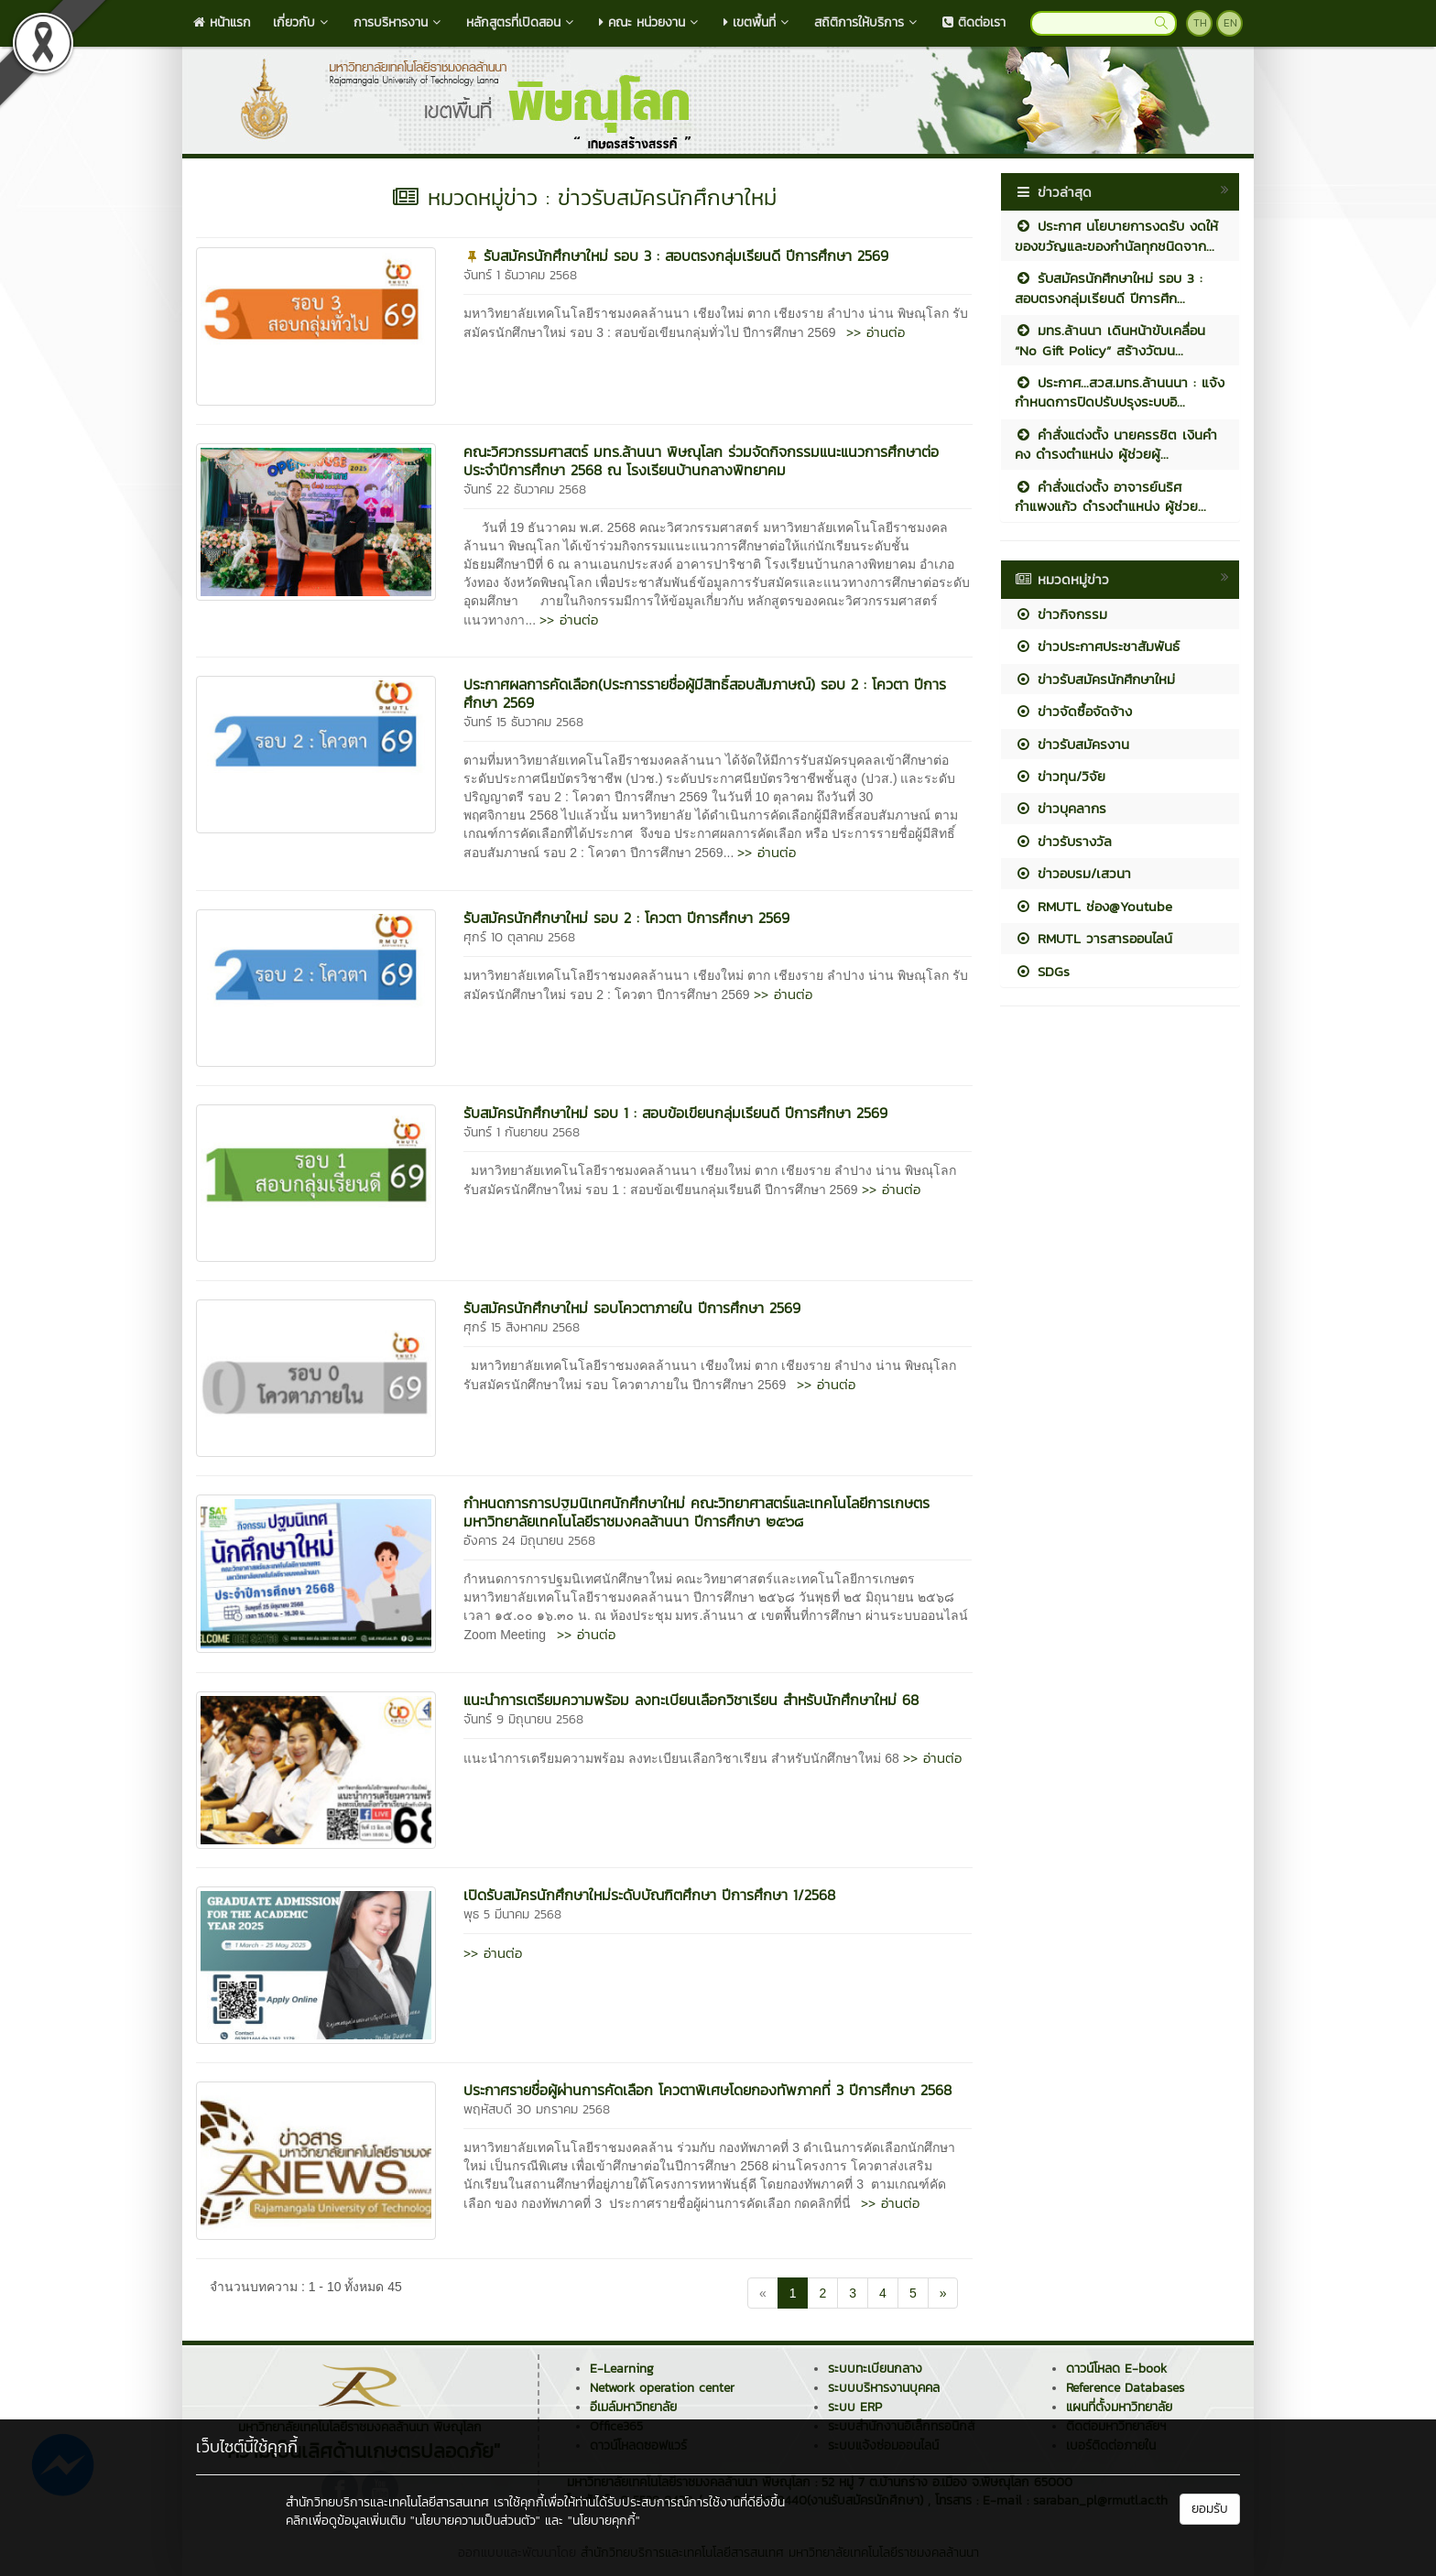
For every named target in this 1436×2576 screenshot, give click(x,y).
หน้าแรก (222, 22)
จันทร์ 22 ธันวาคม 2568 (524, 489)
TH (1200, 23)
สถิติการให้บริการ (867, 22)
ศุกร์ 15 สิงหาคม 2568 (521, 1327)
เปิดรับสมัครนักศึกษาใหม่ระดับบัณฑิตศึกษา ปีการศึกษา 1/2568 (649, 1895)
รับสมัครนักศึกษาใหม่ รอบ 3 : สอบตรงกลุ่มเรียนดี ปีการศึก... (1108, 287)
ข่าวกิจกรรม (1061, 614)
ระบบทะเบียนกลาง (875, 2368)
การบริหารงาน (399, 22)
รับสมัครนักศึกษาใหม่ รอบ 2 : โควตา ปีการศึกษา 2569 (626, 918)
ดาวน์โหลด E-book (1116, 2368)
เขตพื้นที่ (757, 22)
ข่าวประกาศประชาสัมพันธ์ (1097, 646)
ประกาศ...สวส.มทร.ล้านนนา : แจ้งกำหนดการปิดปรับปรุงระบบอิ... (1119, 392)
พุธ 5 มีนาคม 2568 (512, 1914)
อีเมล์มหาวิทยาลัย (633, 2407)
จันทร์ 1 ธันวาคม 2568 (520, 275)
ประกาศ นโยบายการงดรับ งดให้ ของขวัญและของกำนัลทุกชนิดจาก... (1116, 235)
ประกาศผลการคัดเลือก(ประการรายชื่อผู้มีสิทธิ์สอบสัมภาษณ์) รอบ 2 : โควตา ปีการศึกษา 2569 (704, 693)
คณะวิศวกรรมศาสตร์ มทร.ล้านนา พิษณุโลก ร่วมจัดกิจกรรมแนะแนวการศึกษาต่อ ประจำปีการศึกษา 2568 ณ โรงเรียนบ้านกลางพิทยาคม (701, 460)
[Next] (943, 2293)
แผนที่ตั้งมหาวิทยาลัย (1119, 2407)
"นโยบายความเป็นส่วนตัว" (475, 2520)
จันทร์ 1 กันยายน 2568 (521, 1132)
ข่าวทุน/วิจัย (1060, 776)
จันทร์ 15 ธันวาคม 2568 (523, 722)
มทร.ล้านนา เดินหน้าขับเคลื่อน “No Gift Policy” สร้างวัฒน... (1110, 340)
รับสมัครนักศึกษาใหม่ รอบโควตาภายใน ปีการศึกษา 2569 (631, 1308)
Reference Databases (1125, 2387)
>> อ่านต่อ (875, 331)
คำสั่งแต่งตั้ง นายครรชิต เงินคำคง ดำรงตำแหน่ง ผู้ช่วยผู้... (1116, 444)
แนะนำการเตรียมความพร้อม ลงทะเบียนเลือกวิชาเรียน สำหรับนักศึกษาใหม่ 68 (691, 1700)
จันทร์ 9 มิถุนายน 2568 (523, 1719)
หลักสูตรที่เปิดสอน (521, 22)
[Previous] (762, 2293)
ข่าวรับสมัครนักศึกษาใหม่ (1095, 679)
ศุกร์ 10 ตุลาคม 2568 (519, 937)
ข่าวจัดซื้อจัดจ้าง (1073, 711)
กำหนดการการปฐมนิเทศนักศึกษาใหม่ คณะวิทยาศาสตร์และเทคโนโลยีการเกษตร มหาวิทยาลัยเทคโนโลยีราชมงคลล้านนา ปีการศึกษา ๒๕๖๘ (696, 1512)
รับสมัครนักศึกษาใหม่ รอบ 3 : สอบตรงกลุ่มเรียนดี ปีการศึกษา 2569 (686, 255)
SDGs (1042, 971)
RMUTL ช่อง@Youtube (1093, 906)
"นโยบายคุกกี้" (604, 2520)
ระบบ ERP (855, 2407)
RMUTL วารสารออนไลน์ (1093, 938)
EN (1230, 23)
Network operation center (662, 2387)
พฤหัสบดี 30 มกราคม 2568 (536, 2109)
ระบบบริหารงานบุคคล (884, 2387)
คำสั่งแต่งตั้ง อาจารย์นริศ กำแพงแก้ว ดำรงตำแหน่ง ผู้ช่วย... (1110, 496)
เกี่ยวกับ (302, 22)
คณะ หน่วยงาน (650, 22)
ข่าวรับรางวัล (1063, 841)
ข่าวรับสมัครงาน (1072, 744)
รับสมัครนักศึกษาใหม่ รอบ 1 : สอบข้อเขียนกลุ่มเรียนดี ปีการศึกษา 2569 (675, 1113)
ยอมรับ (1209, 2508)
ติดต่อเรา (974, 22)
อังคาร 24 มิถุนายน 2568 (529, 1540)
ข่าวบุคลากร (1060, 808)
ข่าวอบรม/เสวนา (1073, 873)
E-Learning (622, 2368)
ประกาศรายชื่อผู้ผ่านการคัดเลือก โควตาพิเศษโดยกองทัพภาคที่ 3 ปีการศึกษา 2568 (707, 2090)
